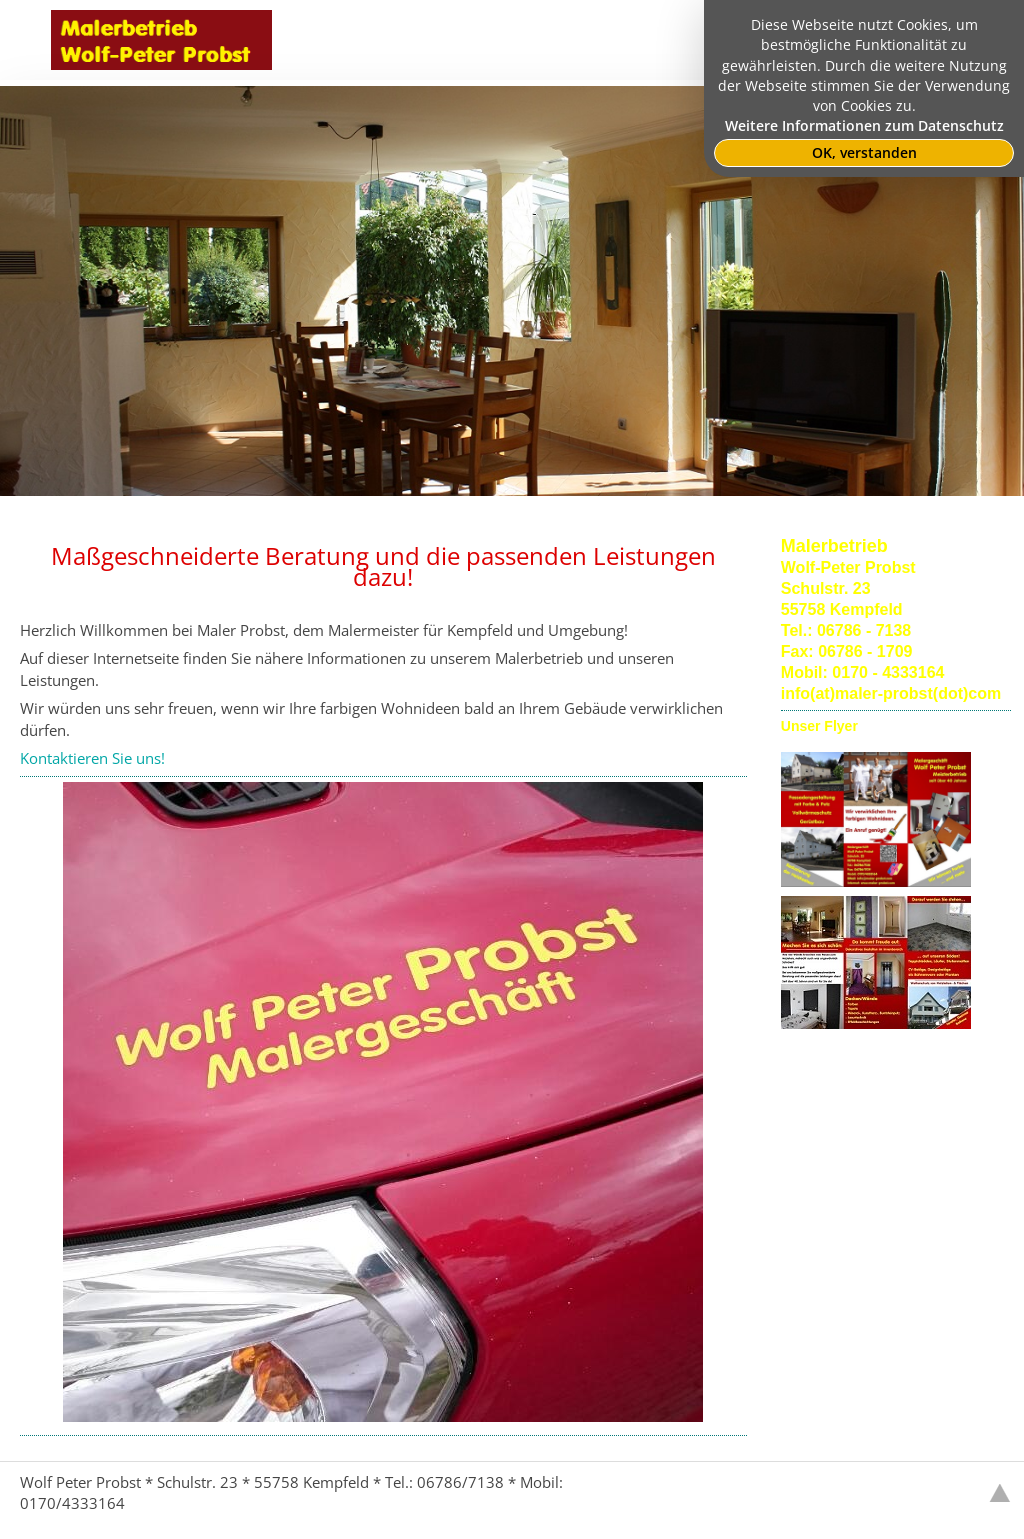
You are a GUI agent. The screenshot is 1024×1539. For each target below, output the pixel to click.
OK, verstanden (864, 153)
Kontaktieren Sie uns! (92, 758)
